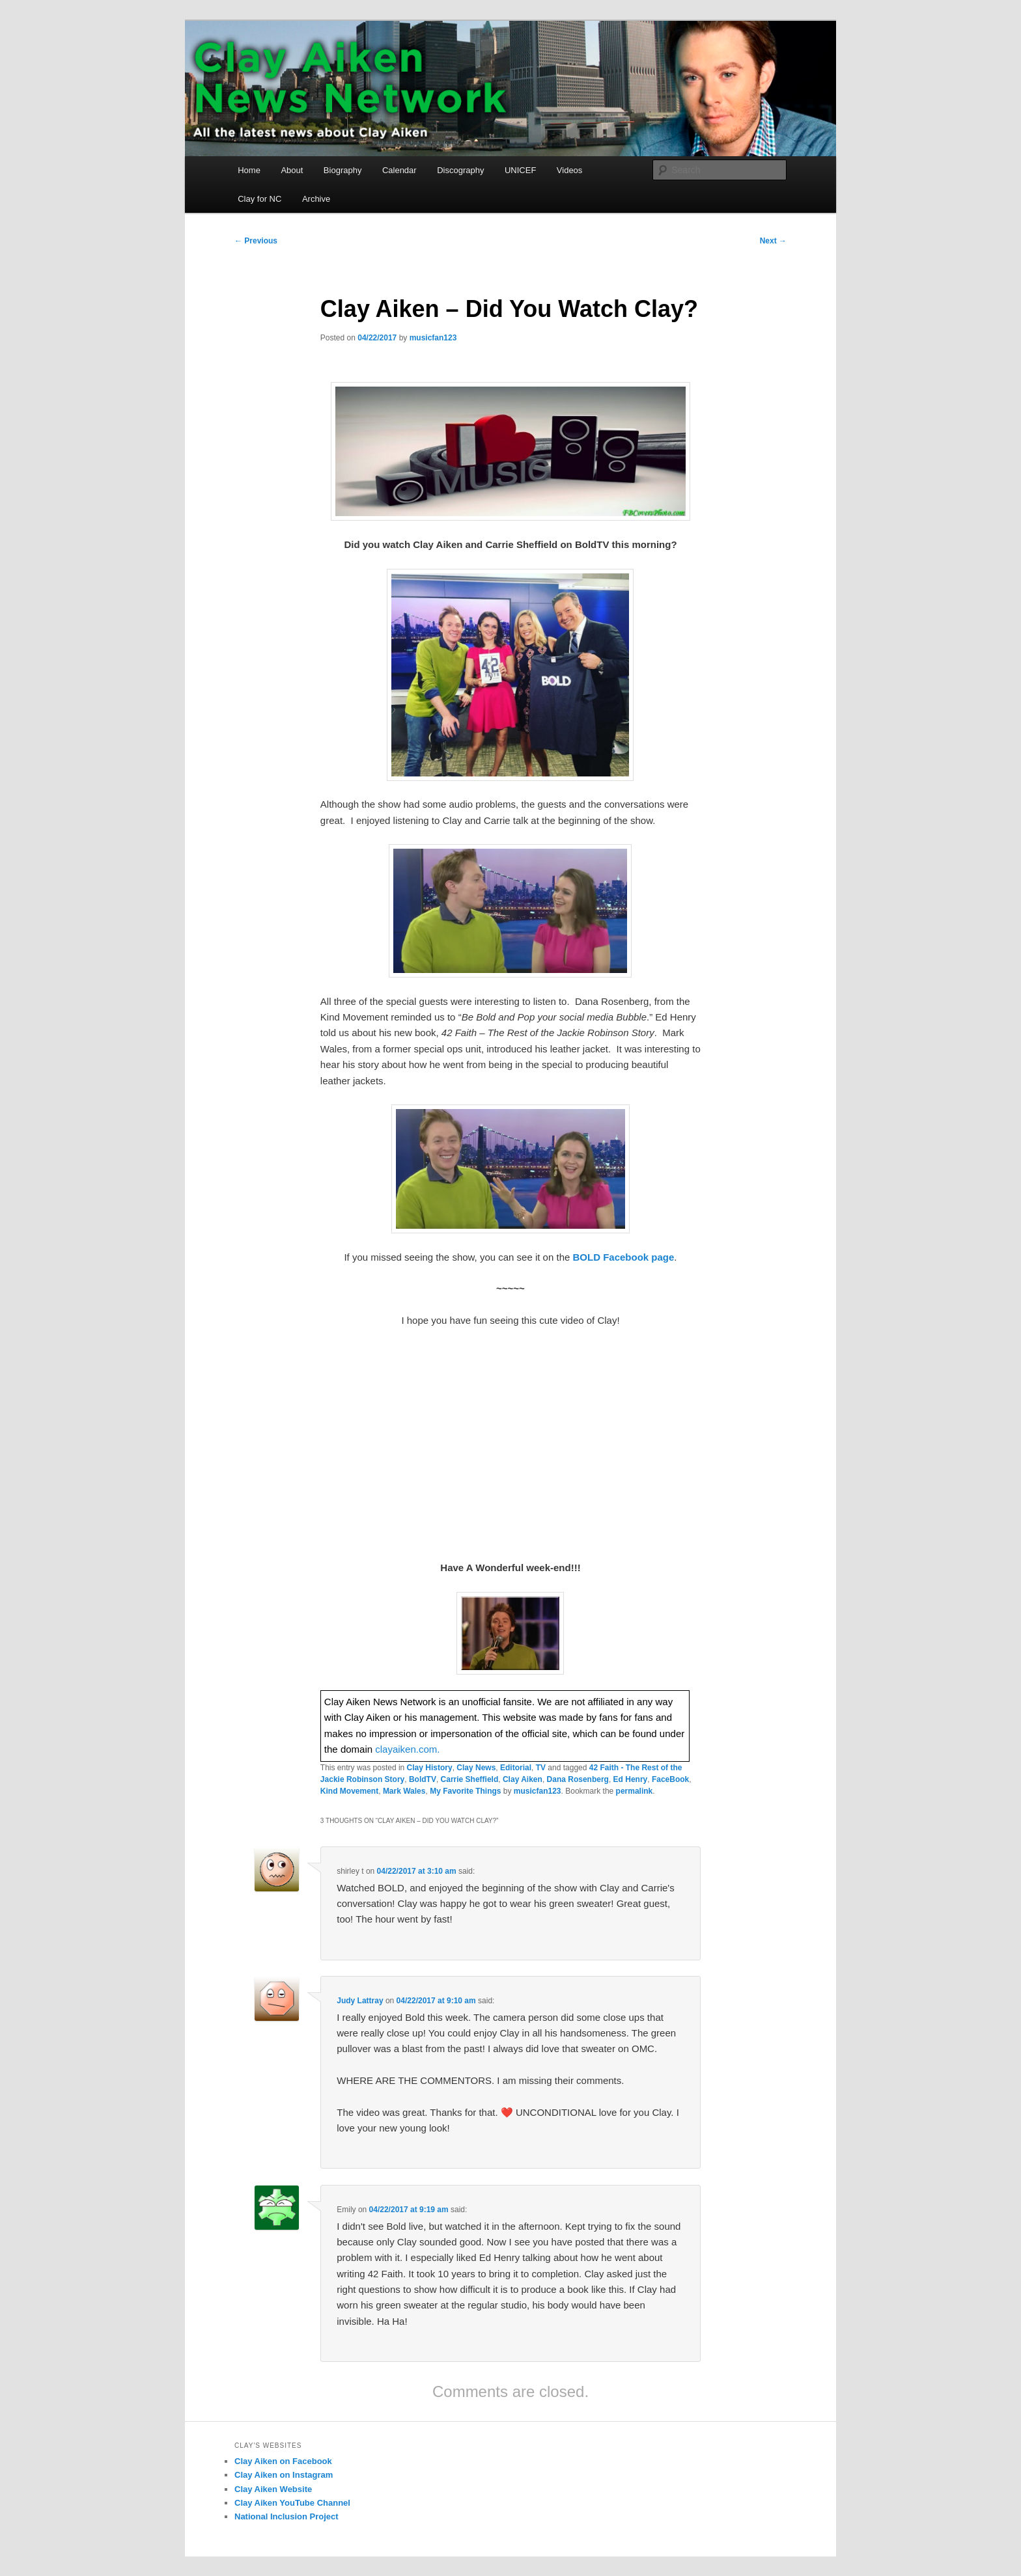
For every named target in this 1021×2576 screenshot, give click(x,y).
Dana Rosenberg (578, 1779)
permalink (634, 1791)
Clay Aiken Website (273, 2489)
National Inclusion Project (286, 2516)
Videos (570, 170)
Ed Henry (630, 1779)
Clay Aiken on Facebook (283, 2461)
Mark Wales (404, 1791)
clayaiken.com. (407, 1749)
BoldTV (422, 1779)
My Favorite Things (465, 1791)
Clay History (430, 1767)
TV (541, 1767)
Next (773, 240)
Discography (460, 170)
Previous (255, 240)
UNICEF (520, 170)
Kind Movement (349, 1791)
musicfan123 (433, 337)
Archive (316, 199)
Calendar (399, 170)
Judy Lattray (360, 2000)
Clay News (476, 1767)
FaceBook (670, 1779)
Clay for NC (259, 199)
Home (249, 170)
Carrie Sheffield (470, 1779)
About (292, 170)
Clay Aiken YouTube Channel (292, 2503)
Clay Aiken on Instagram (283, 2475)
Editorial (515, 1767)
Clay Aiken (522, 1779)
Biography (343, 170)
